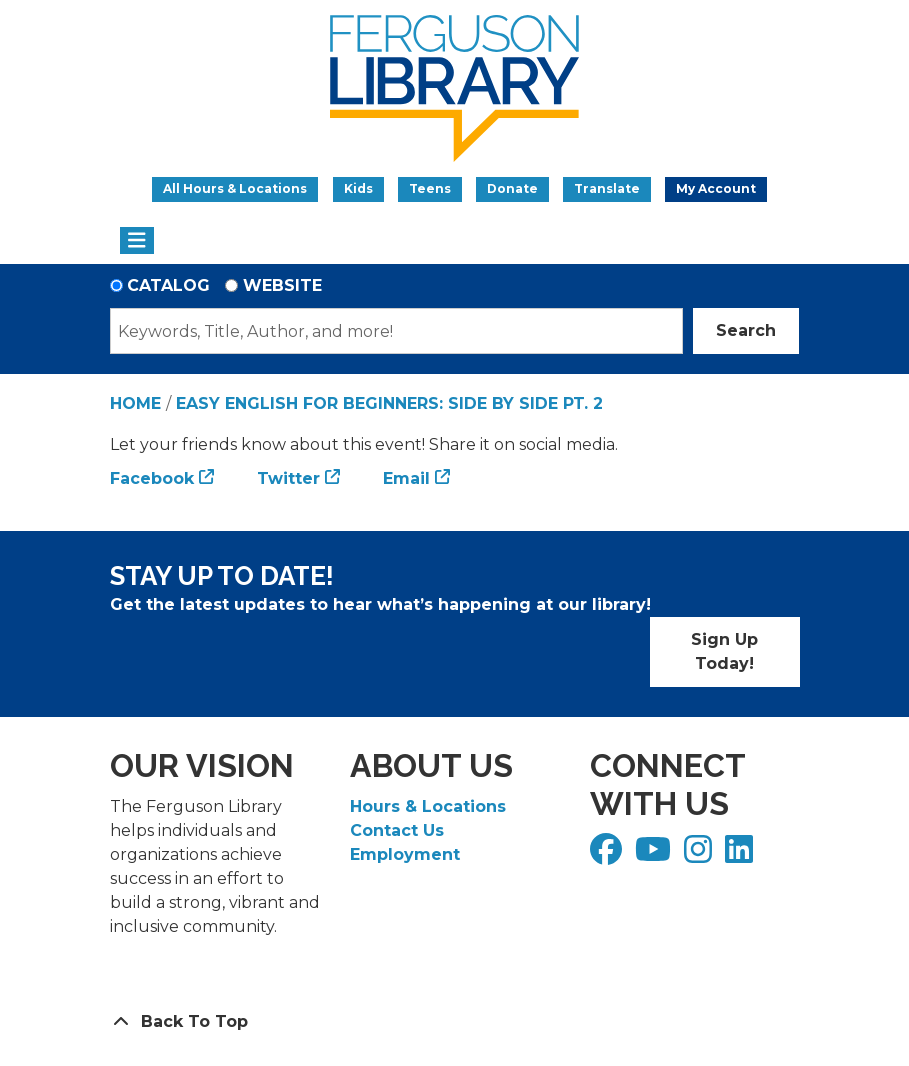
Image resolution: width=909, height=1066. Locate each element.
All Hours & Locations (235, 188)
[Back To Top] (455, 1022)
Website (282, 285)
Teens (430, 188)
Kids (358, 188)
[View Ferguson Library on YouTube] (655, 855)
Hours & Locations (428, 806)
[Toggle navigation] (137, 241)
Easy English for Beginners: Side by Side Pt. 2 (389, 403)
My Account (716, 188)
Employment (405, 854)
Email (406, 478)
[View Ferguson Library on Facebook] (608, 855)
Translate (607, 188)
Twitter (288, 478)
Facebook (152, 478)
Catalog (168, 285)
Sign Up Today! (724, 651)
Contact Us (397, 830)
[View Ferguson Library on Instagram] (700, 855)
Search (746, 330)
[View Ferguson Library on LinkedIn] (741, 855)
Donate (512, 188)
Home (135, 403)
